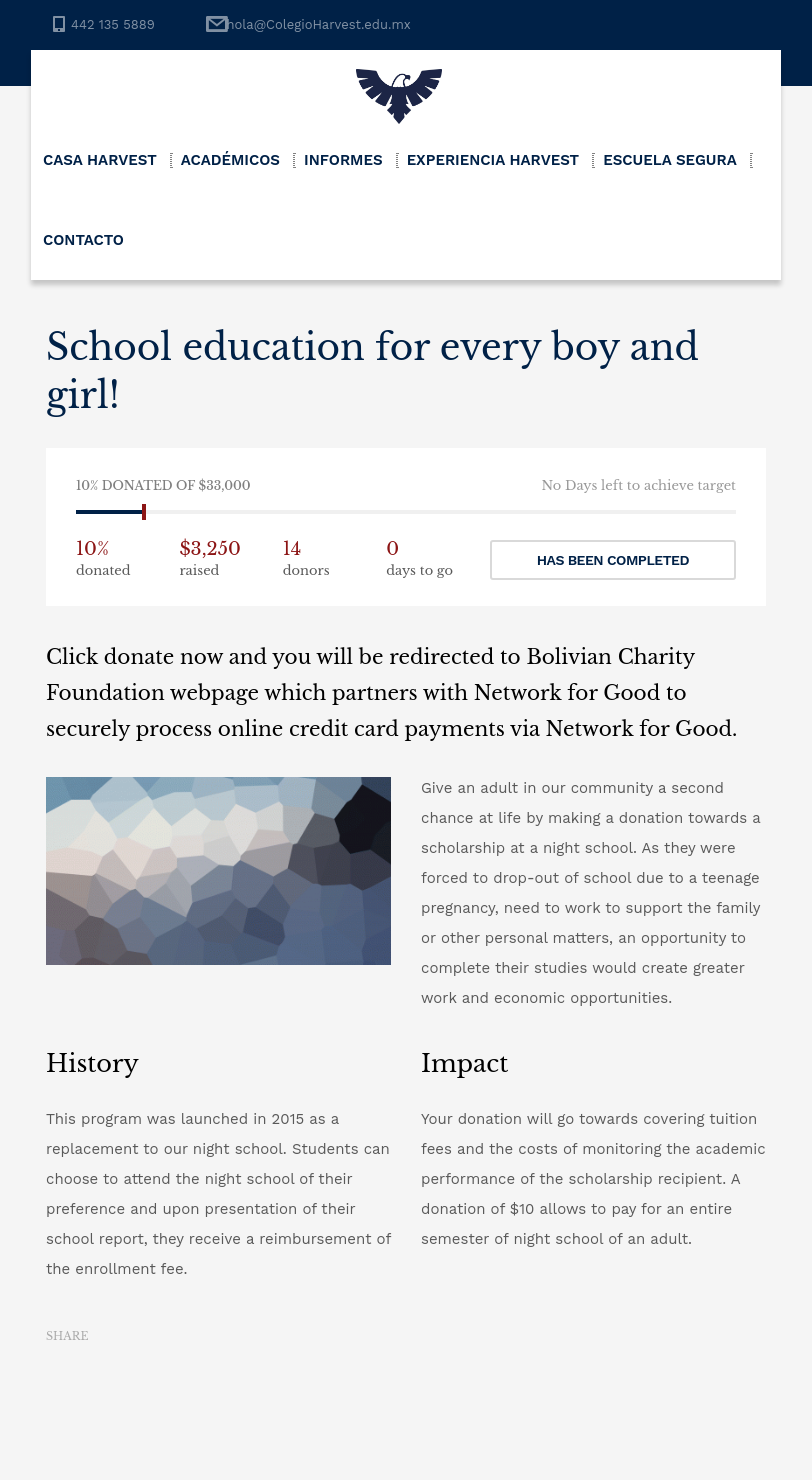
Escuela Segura (670, 160)
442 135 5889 (113, 24)
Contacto (83, 240)
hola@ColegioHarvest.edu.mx (318, 24)
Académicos (230, 160)
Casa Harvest (100, 160)
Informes (343, 160)
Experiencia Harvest (493, 160)
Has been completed (613, 560)
